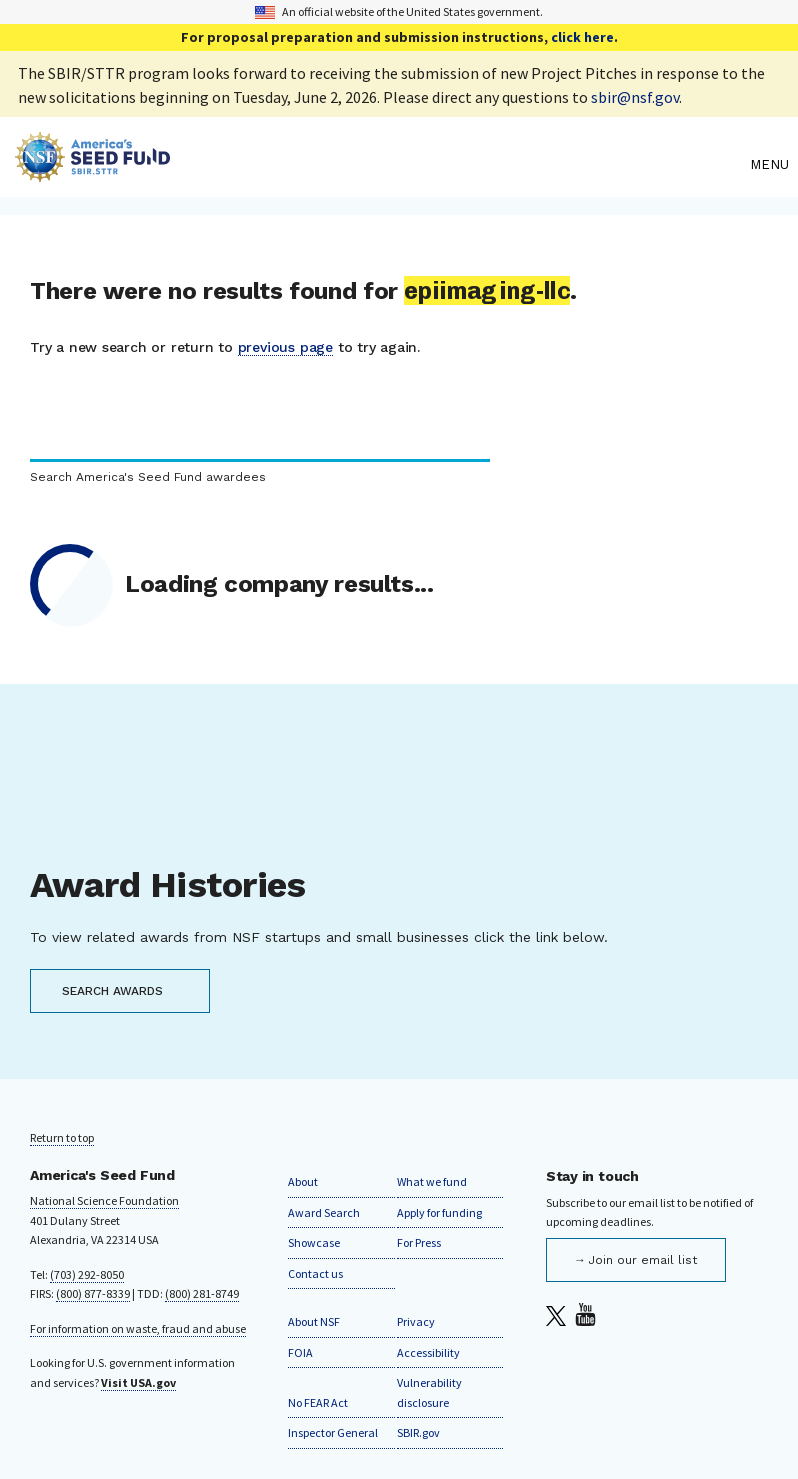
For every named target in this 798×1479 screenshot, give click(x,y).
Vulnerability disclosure (429, 1392)
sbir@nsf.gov (635, 97)
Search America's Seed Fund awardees (148, 477)
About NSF (314, 1321)
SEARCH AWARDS (112, 991)
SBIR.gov (418, 1432)
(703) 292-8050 (87, 1274)
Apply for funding (439, 1212)
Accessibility (428, 1352)
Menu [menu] (769, 164)
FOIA (300, 1352)
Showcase (314, 1242)
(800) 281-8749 (202, 1293)
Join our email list (642, 1260)
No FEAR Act (318, 1402)
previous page (285, 347)
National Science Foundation (104, 1200)
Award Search (324, 1212)
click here (582, 37)
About (303, 1181)
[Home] (377, 164)
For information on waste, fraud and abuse (138, 1328)
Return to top (62, 1137)
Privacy (416, 1321)
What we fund (432, 1181)
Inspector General (333, 1432)
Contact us (315, 1273)
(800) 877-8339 (93, 1293)
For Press (419, 1242)
